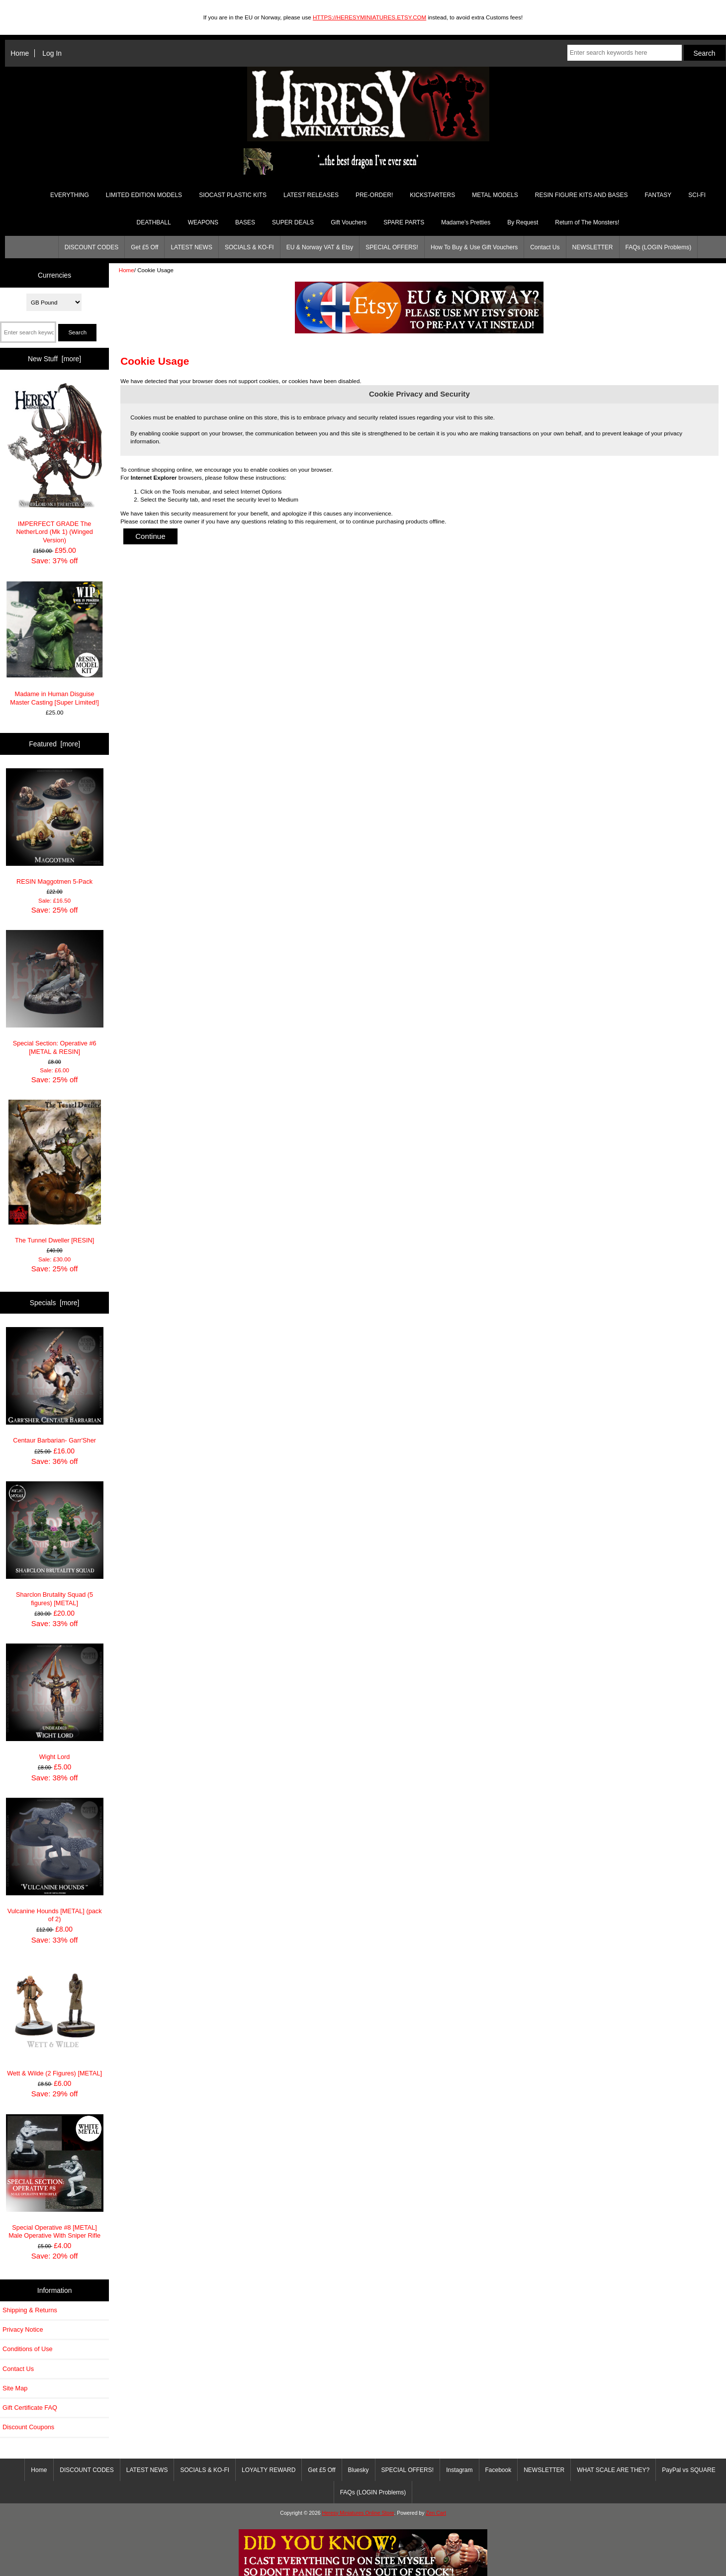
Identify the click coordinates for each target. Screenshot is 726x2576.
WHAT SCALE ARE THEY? (613, 2470)
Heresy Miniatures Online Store (358, 2513)
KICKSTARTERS (432, 195)
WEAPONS (203, 222)
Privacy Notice (22, 2329)
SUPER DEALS (293, 222)
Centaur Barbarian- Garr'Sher (54, 1385)
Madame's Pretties (465, 222)
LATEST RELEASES (311, 195)
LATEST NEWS (191, 247)
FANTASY (658, 195)
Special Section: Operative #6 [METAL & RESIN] (54, 992)
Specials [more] (55, 1303)
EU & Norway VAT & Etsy (320, 247)
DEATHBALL (154, 222)
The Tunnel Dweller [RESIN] (54, 1172)
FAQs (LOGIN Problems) (659, 247)
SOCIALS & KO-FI (249, 247)
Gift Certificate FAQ (29, 2407)
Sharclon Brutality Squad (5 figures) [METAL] (54, 1544)
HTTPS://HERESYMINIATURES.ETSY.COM (369, 17)
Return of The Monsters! (587, 222)
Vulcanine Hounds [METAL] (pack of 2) (54, 1860)
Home (19, 53)
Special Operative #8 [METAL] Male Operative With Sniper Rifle (54, 2177)
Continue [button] (150, 536)
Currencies (54, 275)
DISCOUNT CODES (91, 247)
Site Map (14, 2388)
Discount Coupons (28, 2427)
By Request (522, 222)
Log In (52, 53)
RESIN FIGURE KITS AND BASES (581, 195)
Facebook (498, 2470)
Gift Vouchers (348, 222)
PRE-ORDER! (374, 195)
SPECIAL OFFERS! (391, 247)
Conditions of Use (27, 2349)
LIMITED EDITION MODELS (144, 195)
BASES (245, 222)
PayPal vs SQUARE (688, 2470)
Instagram (459, 2470)
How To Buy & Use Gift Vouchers (474, 247)
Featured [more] (54, 744)
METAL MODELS (495, 195)
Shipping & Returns (29, 2310)
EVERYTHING (69, 195)
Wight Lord (54, 1702)
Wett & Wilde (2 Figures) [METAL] (54, 2018)
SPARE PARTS (403, 222)
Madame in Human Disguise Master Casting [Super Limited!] (54, 643)
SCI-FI (697, 195)
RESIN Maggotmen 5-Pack (54, 826)
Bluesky (358, 2470)
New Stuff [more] (54, 359)
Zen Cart (436, 2513)
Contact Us (544, 247)
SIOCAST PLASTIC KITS (233, 195)
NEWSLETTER (592, 247)
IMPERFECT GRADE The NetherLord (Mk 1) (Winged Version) (54, 463)
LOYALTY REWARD (268, 2470)
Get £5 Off (144, 247)
